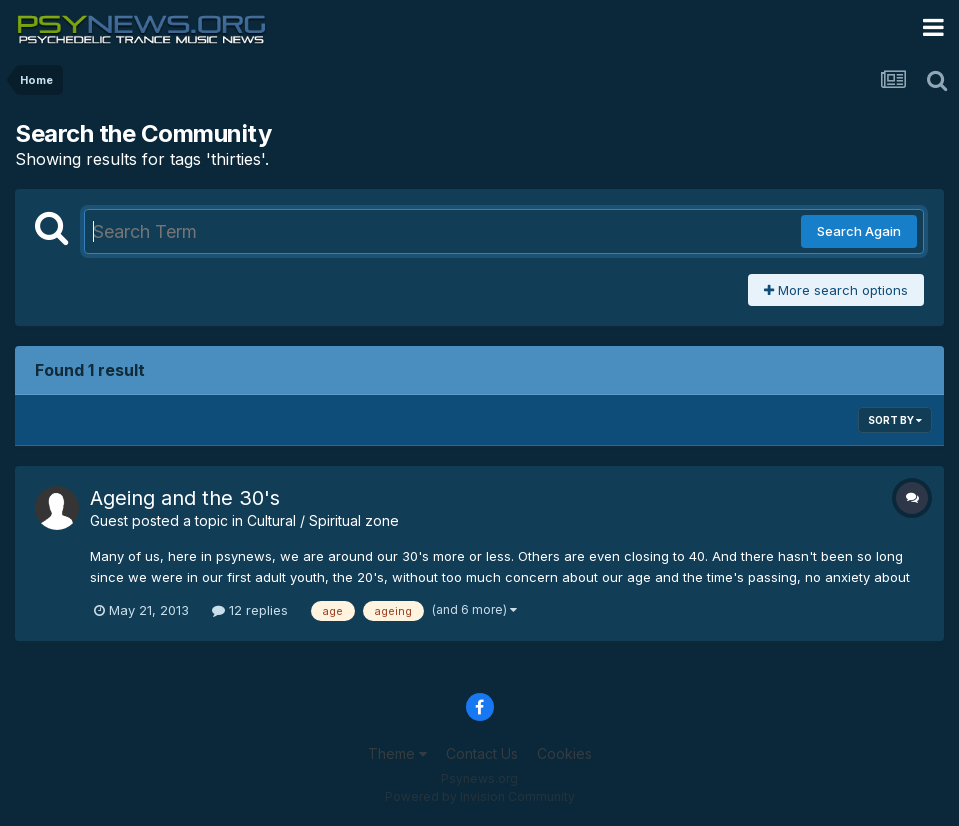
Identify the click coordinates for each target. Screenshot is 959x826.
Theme (397, 753)
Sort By (895, 420)
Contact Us (482, 753)
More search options (836, 290)
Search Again (859, 231)
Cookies (564, 753)
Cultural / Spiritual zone (323, 520)
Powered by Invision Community (480, 796)
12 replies (250, 610)
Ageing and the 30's (185, 498)
